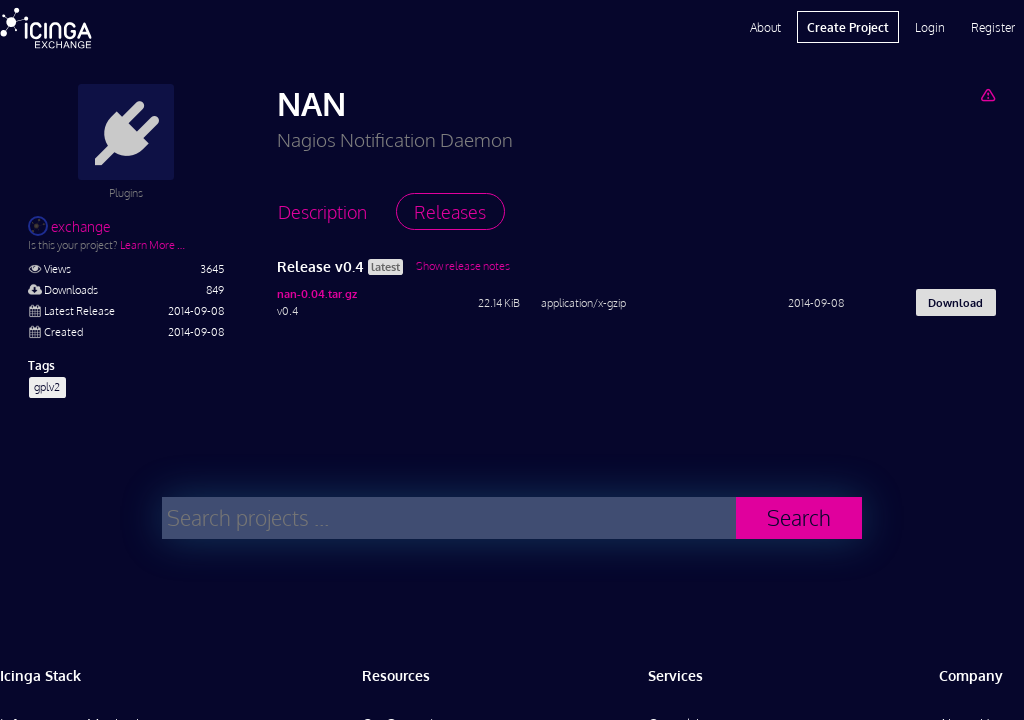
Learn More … (152, 244)
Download (955, 302)
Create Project (848, 27)
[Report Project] (987, 94)
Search (799, 517)
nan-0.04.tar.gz (317, 293)
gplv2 (47, 386)
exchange (69, 226)
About (765, 27)
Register (993, 27)
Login (930, 27)
